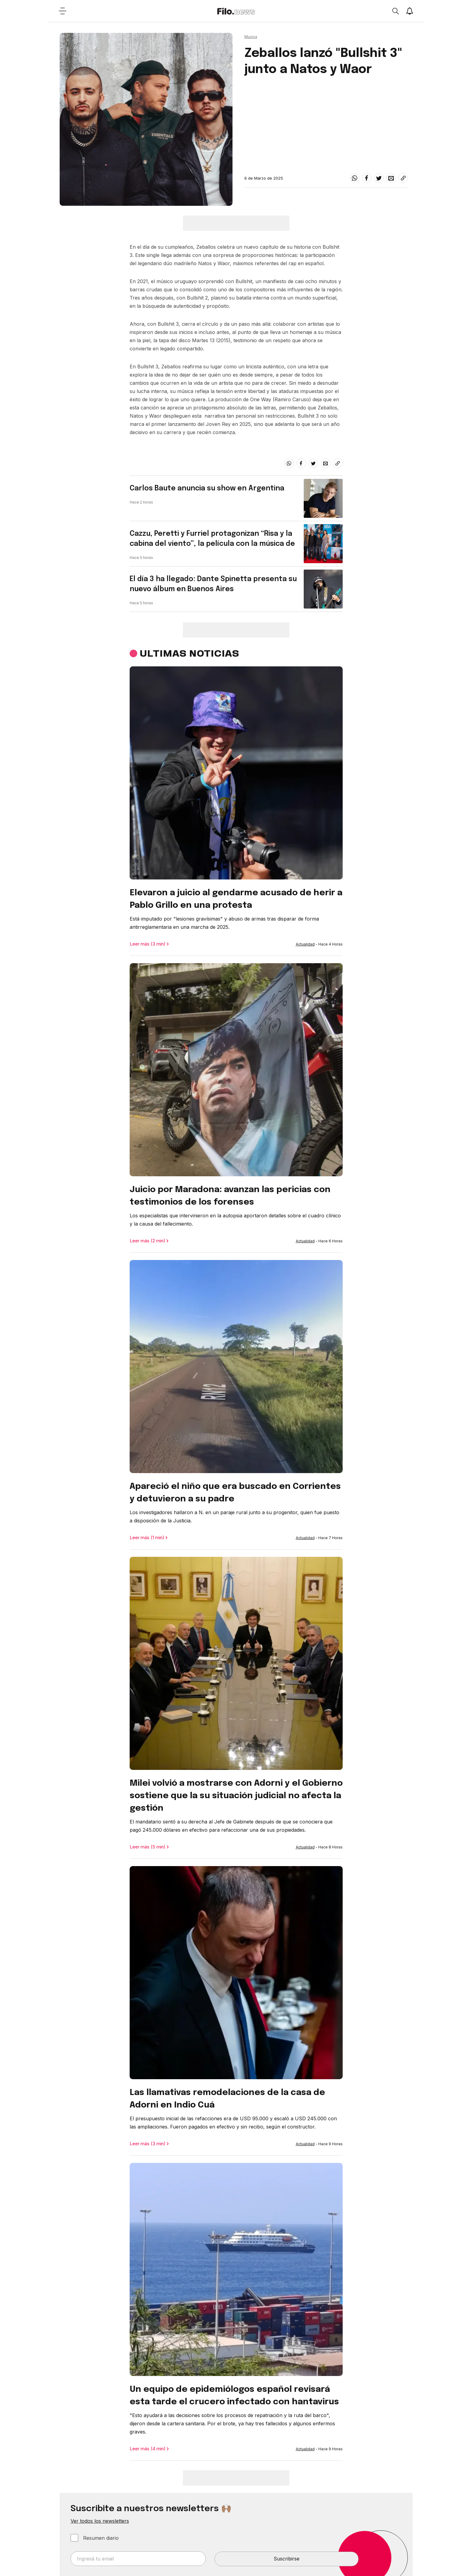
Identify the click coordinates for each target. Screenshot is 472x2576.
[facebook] (367, 178)
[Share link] (403, 178)
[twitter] (379, 178)
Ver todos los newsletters (100, 2521)
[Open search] (395, 11)
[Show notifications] (410, 11)
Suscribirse (286, 2559)
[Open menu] (63, 11)
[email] (391, 178)
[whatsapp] (354, 178)
